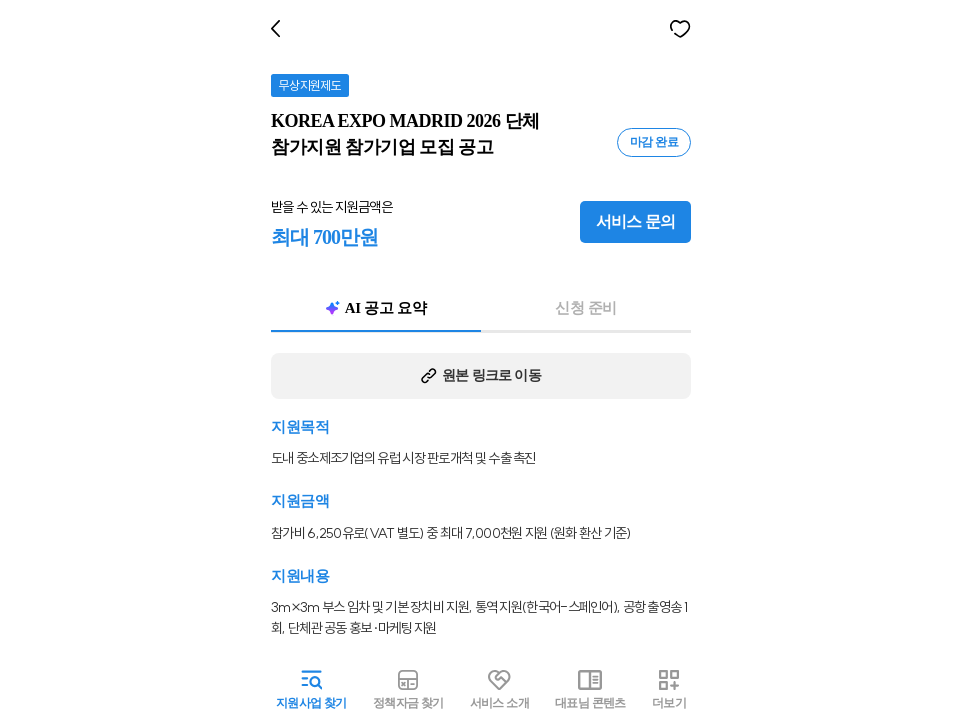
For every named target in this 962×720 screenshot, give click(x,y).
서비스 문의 (640, 222)
